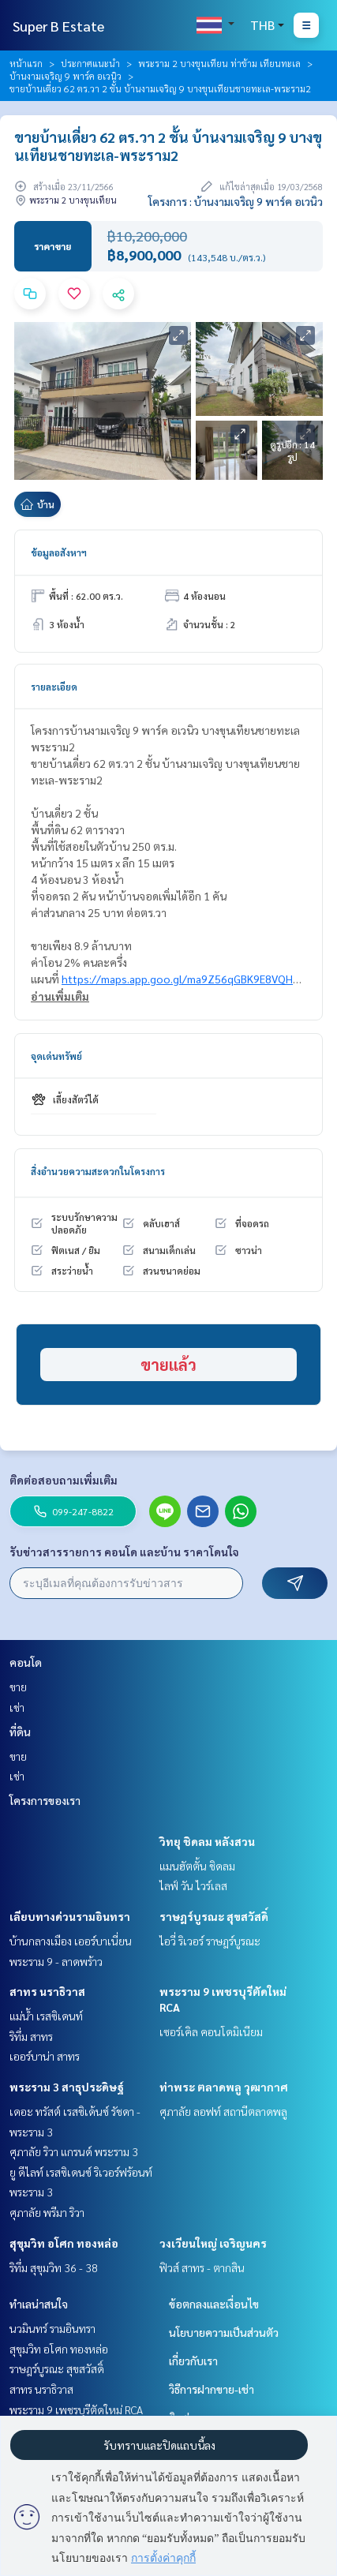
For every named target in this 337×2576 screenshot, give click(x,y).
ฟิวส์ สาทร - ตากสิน (202, 2267)
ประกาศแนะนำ (90, 63)
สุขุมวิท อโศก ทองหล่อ (63, 2243)
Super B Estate (58, 26)
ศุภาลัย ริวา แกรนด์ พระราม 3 (73, 2151)
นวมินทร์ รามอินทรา (52, 2328)
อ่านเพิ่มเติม (60, 996)
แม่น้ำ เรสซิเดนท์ (46, 2016)
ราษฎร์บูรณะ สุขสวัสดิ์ (213, 1916)
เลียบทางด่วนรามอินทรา (69, 1916)
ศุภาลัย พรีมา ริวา (46, 2212)
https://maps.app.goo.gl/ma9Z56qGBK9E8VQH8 (180, 979)
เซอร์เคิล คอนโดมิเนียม (211, 2031)
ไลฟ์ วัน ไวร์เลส (193, 1885)
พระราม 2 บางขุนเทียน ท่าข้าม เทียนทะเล (219, 63)
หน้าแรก (26, 63)
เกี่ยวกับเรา (193, 2360)
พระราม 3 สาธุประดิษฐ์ (66, 2087)
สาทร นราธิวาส (47, 1991)
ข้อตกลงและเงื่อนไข (214, 2304)
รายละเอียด (54, 686)
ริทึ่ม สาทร (31, 2036)
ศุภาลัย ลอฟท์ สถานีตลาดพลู (223, 2111)
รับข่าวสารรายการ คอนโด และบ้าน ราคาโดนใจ (124, 1551)
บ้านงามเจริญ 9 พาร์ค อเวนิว (65, 75)
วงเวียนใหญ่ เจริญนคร (213, 2243)
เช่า (16, 1707)
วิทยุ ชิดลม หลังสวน (207, 1841)
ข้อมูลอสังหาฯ (59, 552)
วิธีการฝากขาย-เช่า (211, 2389)
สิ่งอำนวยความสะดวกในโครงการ (98, 1171)
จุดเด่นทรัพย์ (56, 1056)
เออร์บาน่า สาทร (44, 2056)
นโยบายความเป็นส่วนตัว (224, 2332)
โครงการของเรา (45, 1800)
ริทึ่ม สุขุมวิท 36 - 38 (53, 2267)
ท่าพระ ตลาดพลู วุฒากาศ (223, 2087)
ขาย (18, 1686)
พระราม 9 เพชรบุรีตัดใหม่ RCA (76, 2409)
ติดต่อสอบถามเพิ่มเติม (63, 1480)
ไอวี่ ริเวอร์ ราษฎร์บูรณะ (209, 1941)
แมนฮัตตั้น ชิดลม (197, 1866)
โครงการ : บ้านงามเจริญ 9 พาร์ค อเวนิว (235, 201)
